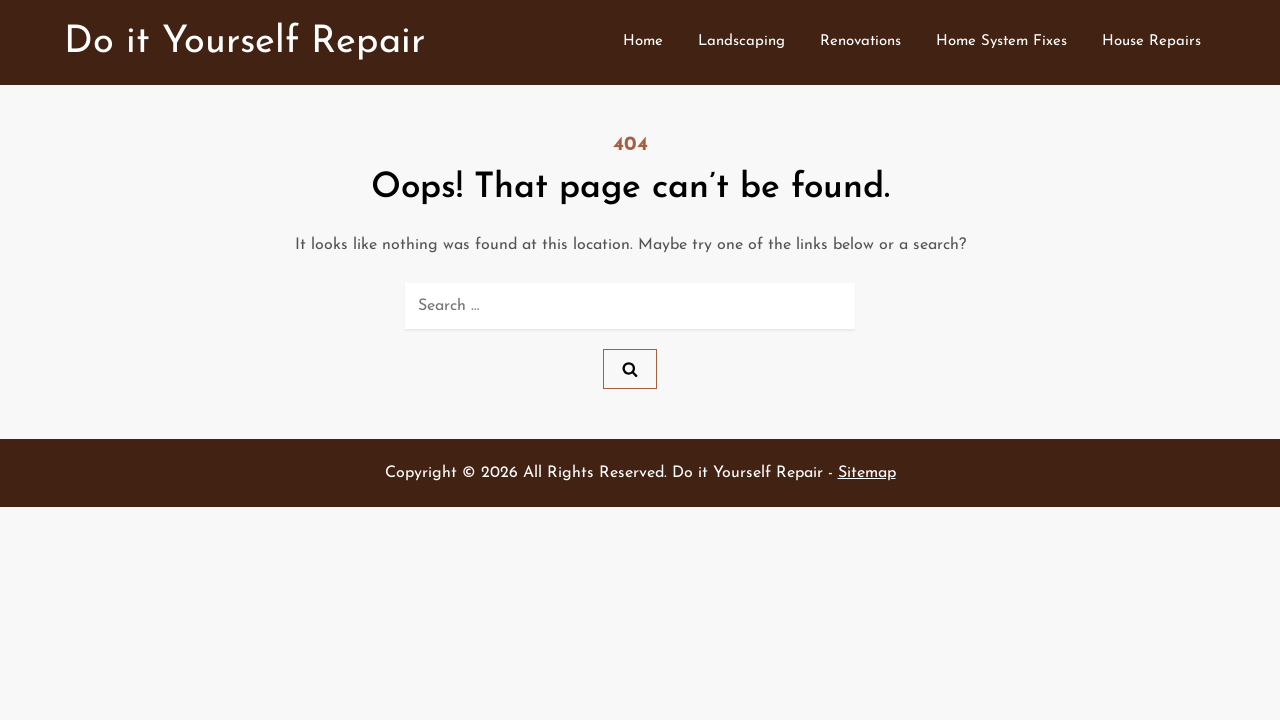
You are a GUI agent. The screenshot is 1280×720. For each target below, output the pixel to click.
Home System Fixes (1001, 41)
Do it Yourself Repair (244, 42)
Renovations (860, 41)
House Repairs (1151, 41)
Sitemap (867, 473)
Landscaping (741, 41)
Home (643, 41)
